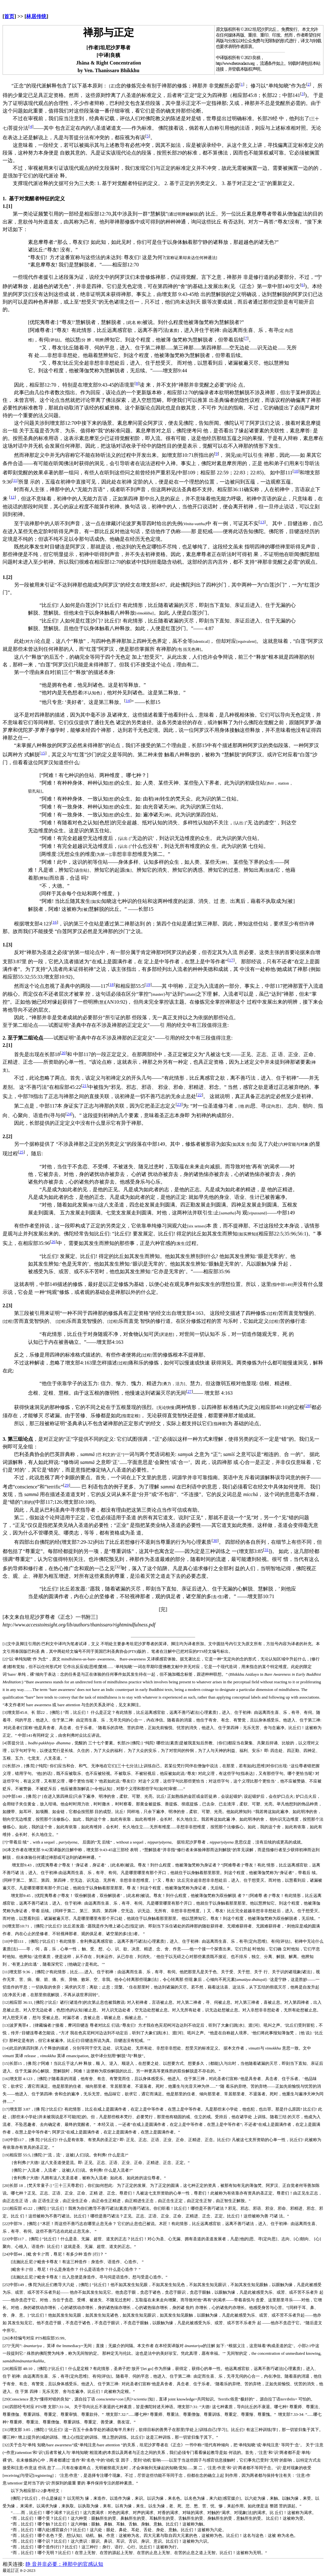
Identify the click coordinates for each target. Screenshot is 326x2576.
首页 (9, 16)
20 (63, 1052)
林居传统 (36, 16)
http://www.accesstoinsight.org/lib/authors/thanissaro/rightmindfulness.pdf (79, 1624)
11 (15, 480)
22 (199, 1094)
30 (215, 1540)
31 (267, 1549)
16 (55, 922)
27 (189, 1391)
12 (12, 497)
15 (43, 753)
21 (84, 1085)
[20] (6, 2185)
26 (53, 1241)
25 (21, 1152)
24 (69, 1113)
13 (262, 521)
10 (296, 471)
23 (179, 1104)
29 (67, 1485)
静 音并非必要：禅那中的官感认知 (64, 2564)
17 (231, 960)
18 (112, 984)
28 (308, 1405)
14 (128, 700)
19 (148, 984)
